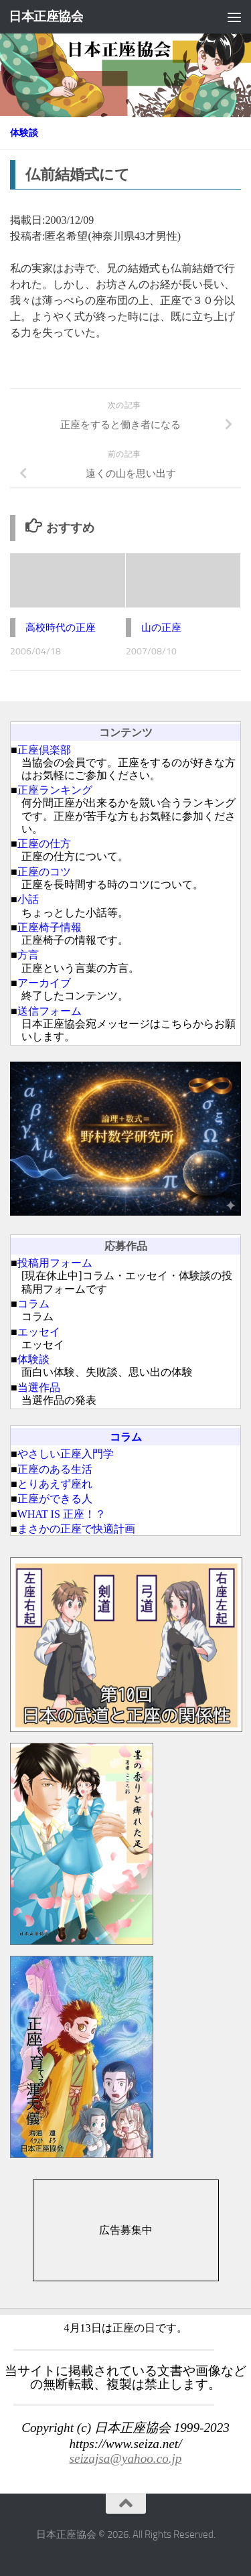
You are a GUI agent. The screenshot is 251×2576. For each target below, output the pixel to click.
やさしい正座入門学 (65, 1453)
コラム (33, 1303)
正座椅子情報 (49, 927)
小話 (28, 899)
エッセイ (38, 1332)
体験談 (24, 133)
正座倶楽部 (44, 750)
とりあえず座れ (54, 1484)
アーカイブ (44, 983)
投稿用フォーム (54, 1263)
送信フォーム (49, 1011)
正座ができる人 (54, 1498)
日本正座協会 (46, 16)
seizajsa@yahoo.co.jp (126, 2458)
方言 (28, 954)
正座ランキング (54, 790)
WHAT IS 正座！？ (61, 1514)
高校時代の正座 (60, 628)
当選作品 (38, 1387)
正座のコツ (44, 871)
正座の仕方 (44, 843)
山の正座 (161, 628)
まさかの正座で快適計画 (76, 1528)
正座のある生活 (54, 1469)
